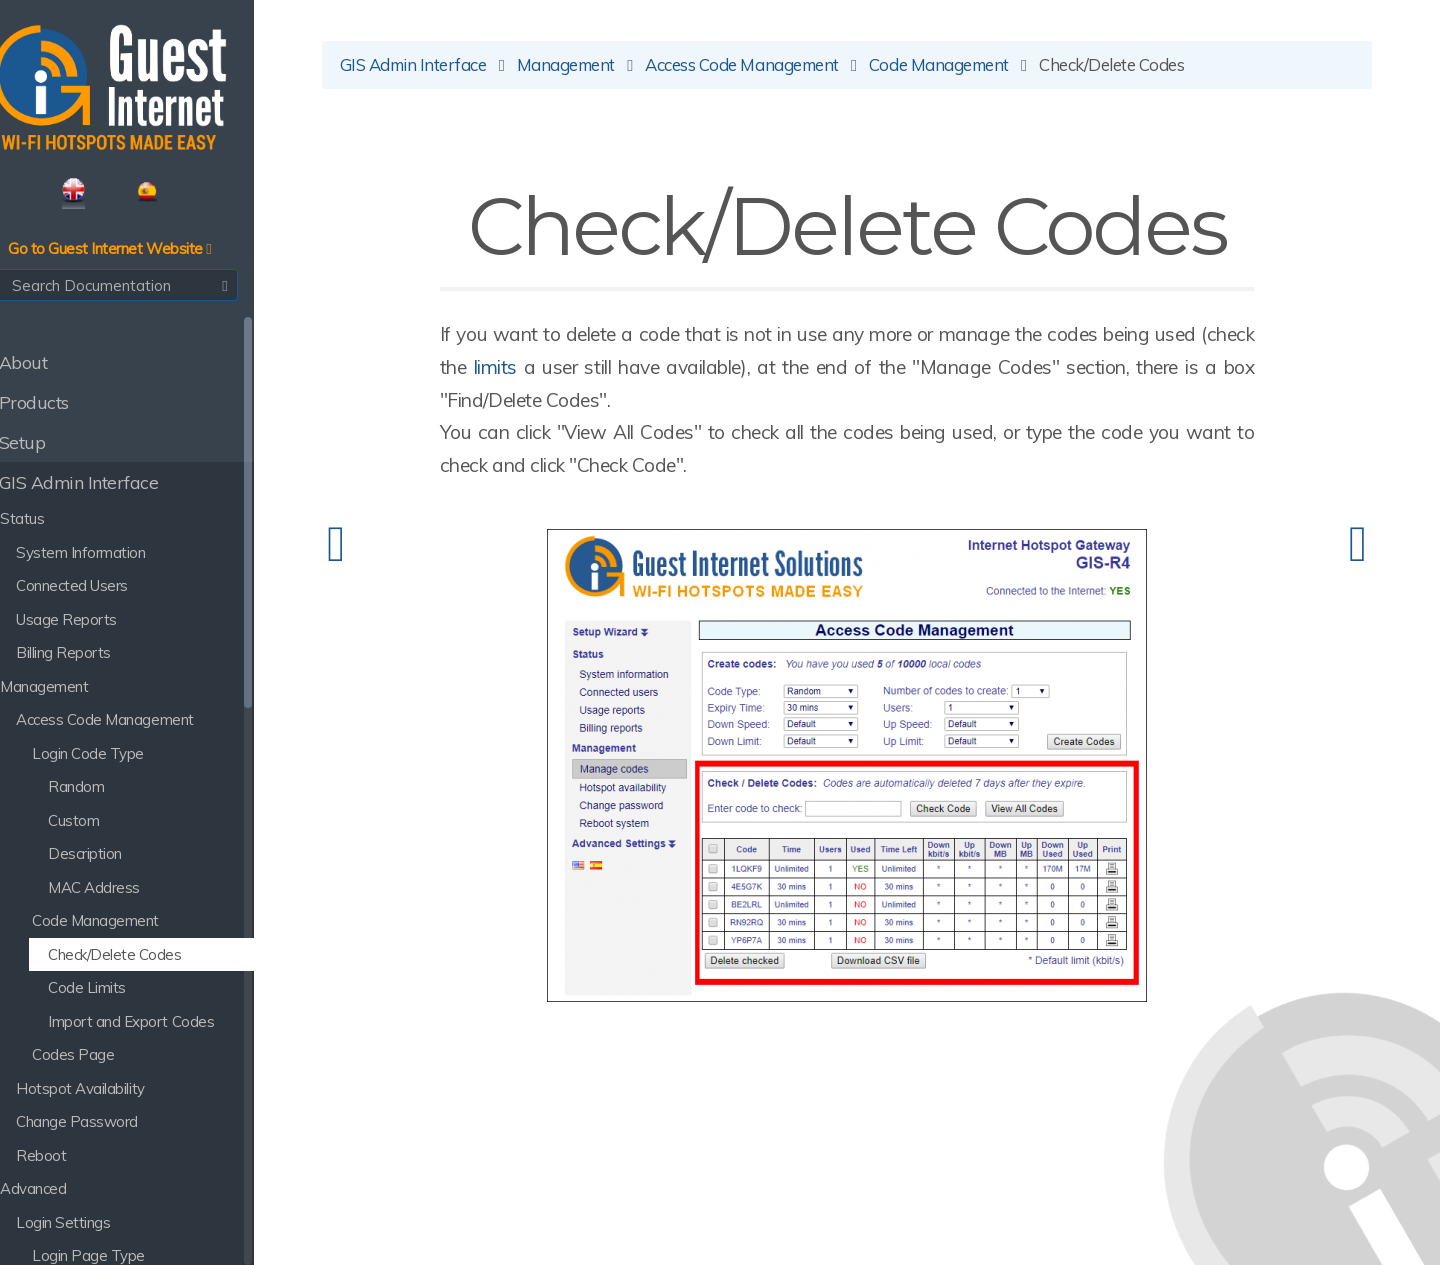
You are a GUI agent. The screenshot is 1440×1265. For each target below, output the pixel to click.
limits (601, 373)
